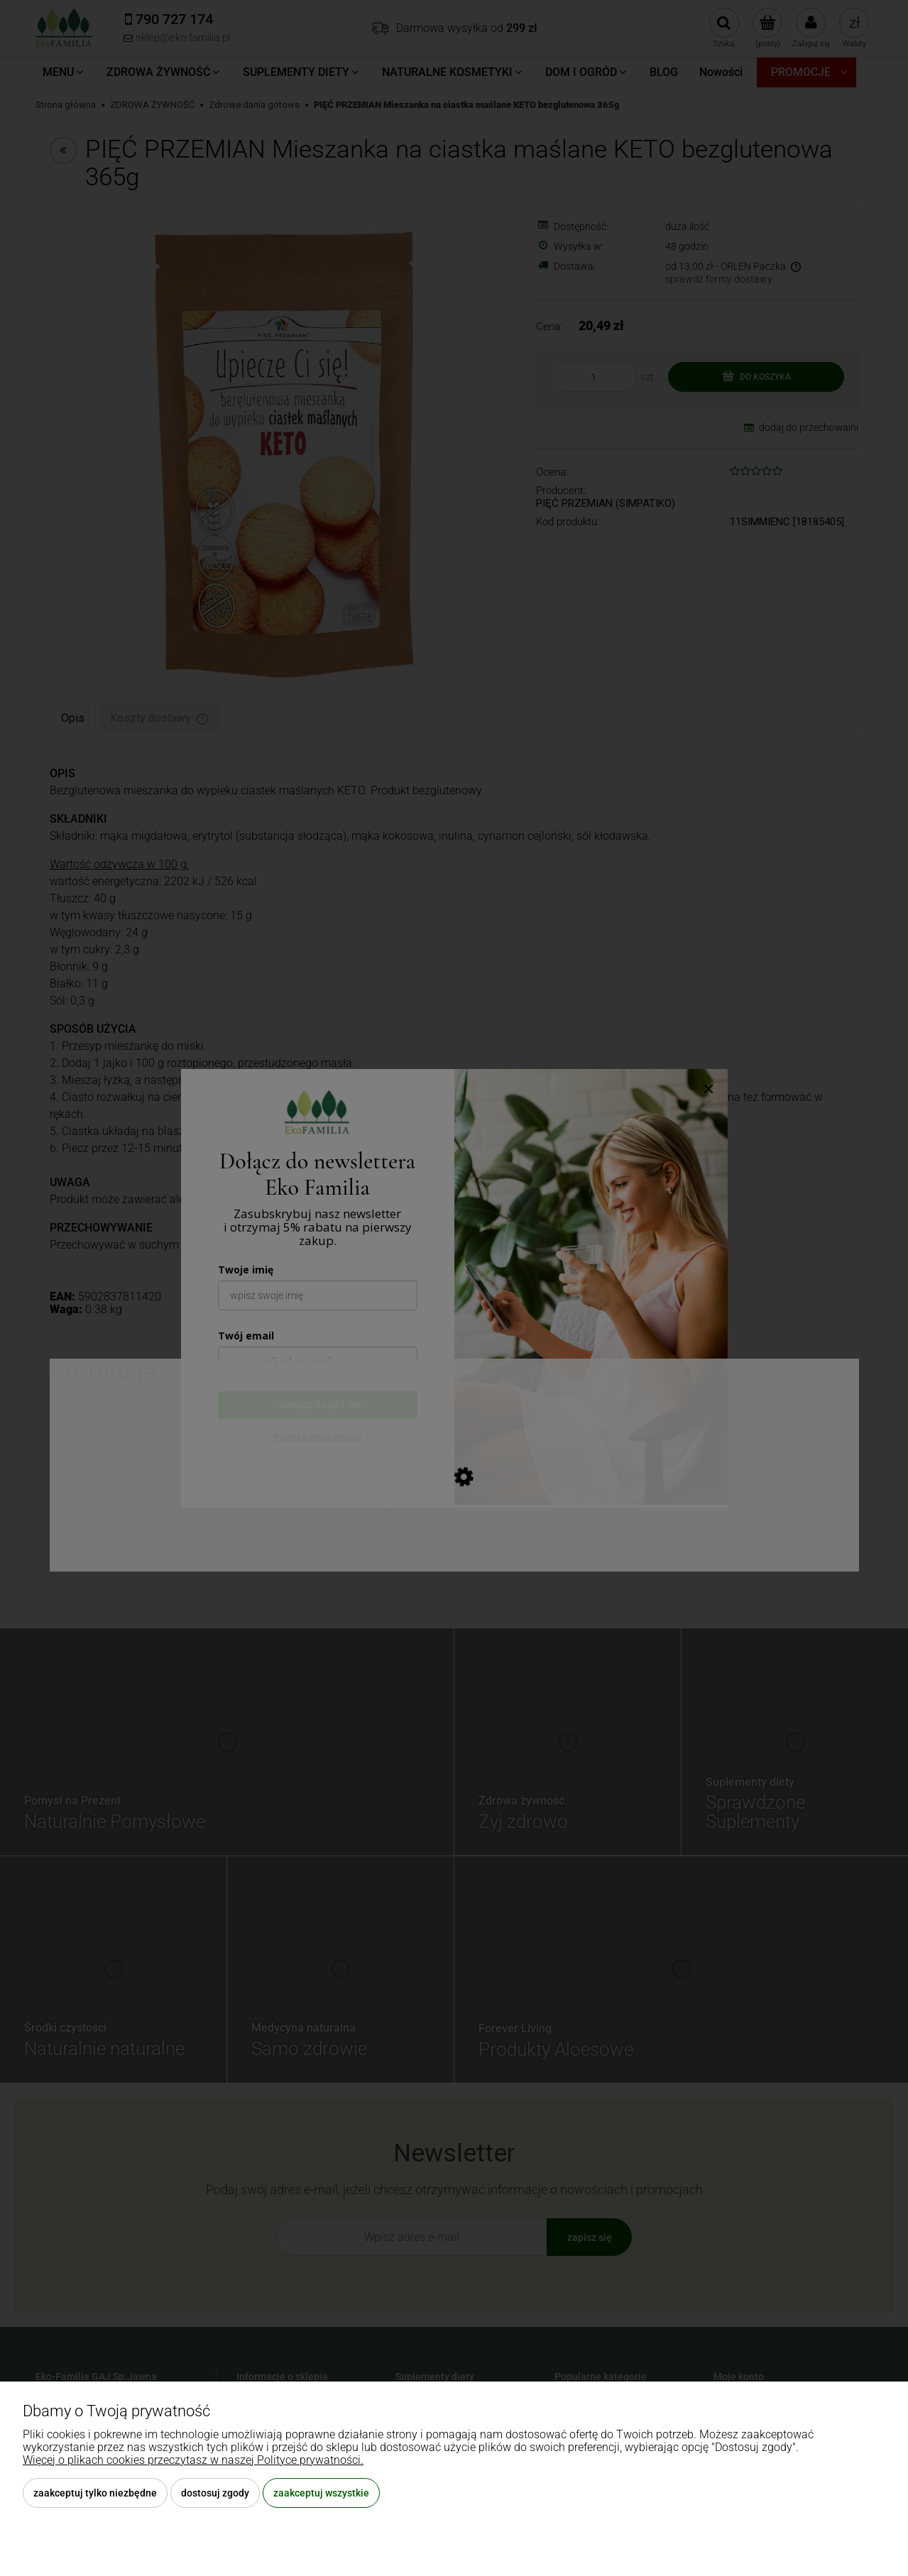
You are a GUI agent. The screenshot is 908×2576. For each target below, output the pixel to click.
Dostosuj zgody (215, 2493)
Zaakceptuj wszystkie (321, 2493)
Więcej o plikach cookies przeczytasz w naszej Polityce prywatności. (193, 2460)
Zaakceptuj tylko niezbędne (95, 2493)
